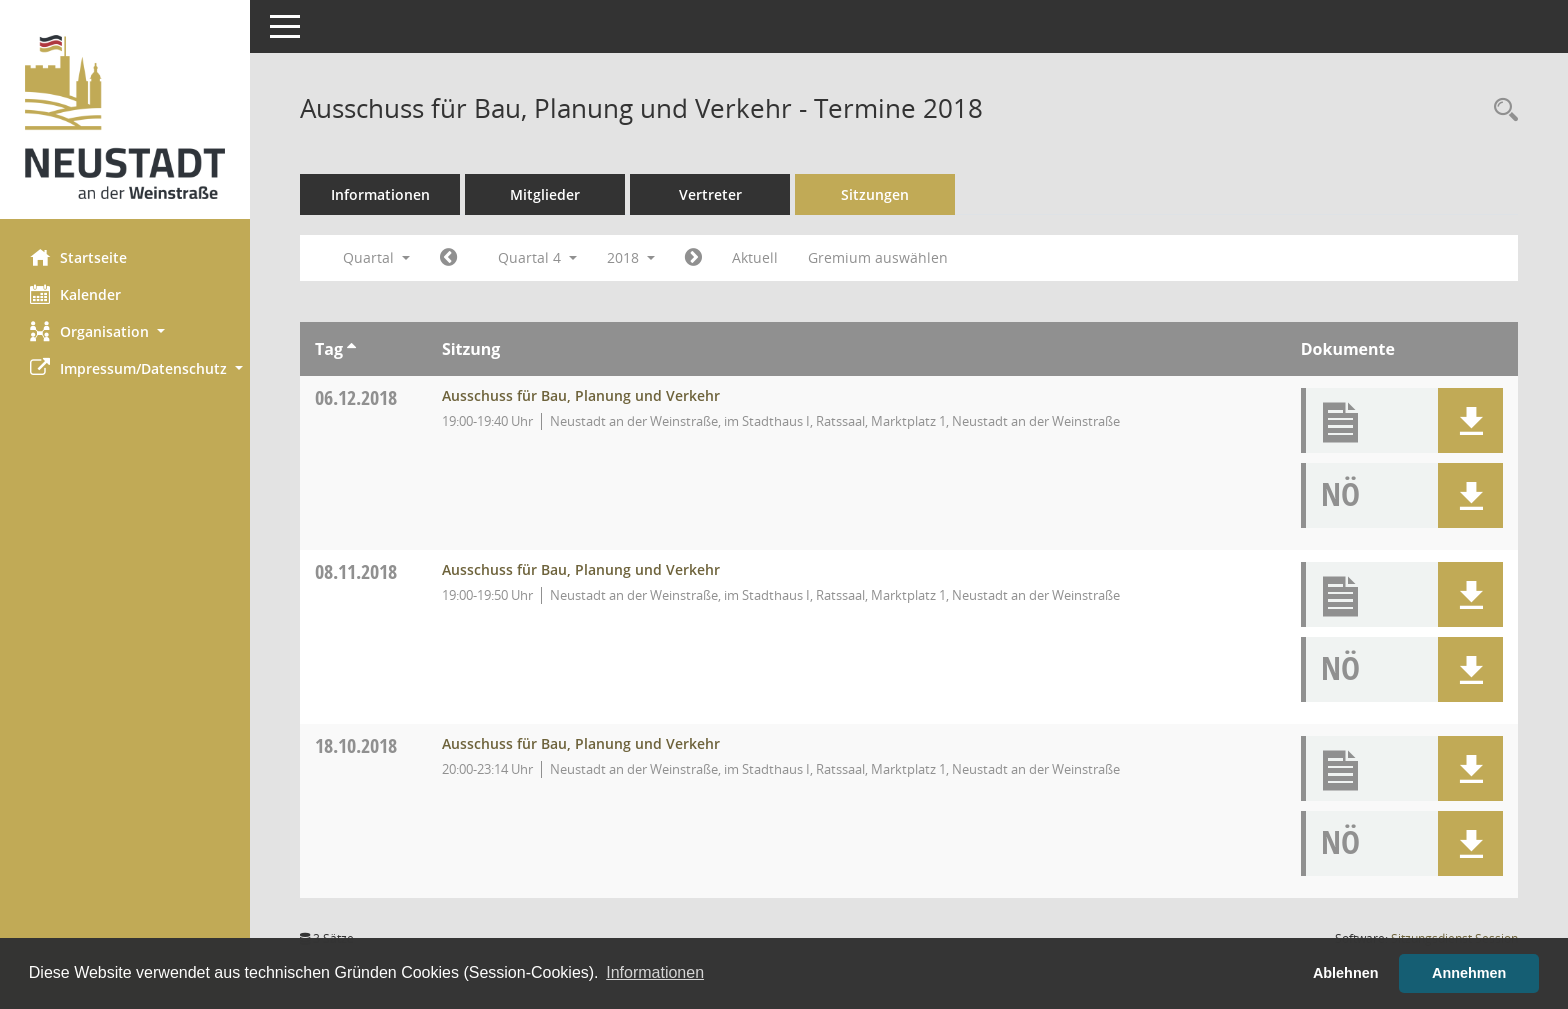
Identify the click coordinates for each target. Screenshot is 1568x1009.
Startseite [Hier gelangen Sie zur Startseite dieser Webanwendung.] (78, 257)
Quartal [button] (376, 257)
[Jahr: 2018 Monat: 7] (448, 258)
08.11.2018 (356, 571)
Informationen (380, 194)
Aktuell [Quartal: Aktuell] (755, 257)
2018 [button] (631, 257)
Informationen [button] (655, 972)
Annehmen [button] (1469, 973)
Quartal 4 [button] (537, 257)
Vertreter (710, 194)
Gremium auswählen (878, 257)
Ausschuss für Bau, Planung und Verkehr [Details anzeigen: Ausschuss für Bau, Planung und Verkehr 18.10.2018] (581, 743)
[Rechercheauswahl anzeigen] (1501, 110)
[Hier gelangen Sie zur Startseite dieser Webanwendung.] (125, 117)
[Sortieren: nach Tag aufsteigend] (351, 349)
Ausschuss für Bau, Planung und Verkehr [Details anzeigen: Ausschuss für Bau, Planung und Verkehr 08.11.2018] (581, 569)
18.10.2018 (356, 745)
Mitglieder (545, 194)
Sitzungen (875, 194)
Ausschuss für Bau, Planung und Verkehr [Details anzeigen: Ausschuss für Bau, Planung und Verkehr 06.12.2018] (581, 395)
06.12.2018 (356, 397)
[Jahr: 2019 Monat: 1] (693, 258)
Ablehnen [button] (1346, 973)
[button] (125, 331)
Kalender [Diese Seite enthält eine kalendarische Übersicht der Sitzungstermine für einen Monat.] (75, 294)
